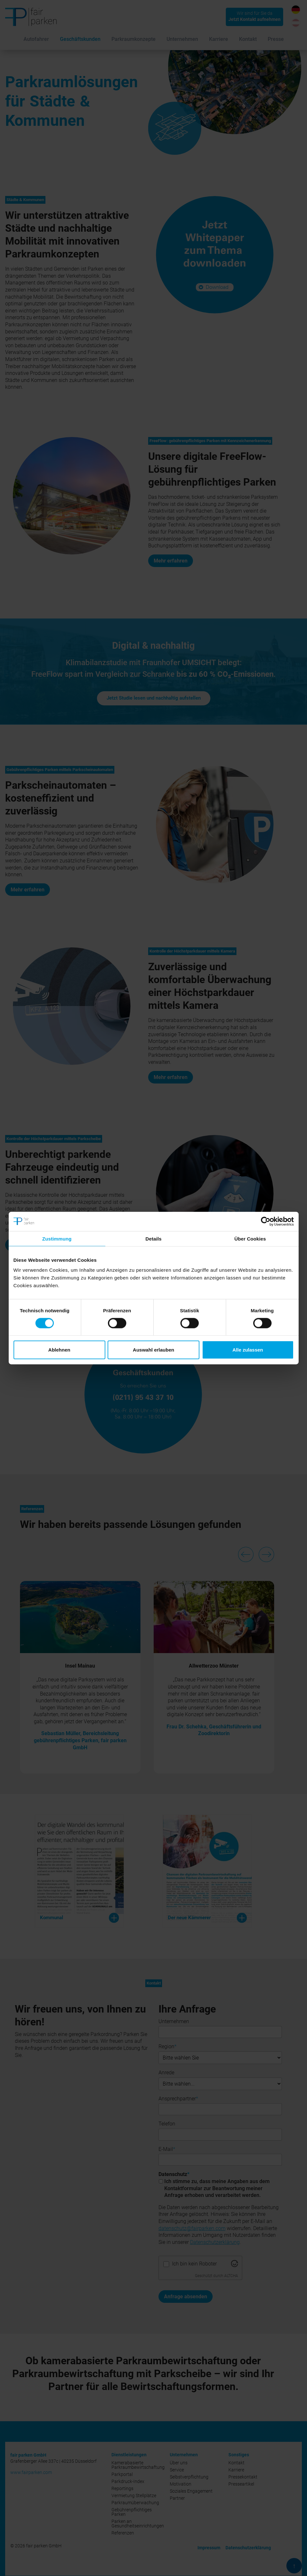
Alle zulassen (247, 1350)
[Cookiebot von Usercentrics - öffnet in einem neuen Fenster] (265, 1221)
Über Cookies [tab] (250, 1238)
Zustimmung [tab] (57, 1238)
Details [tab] (154, 1238)
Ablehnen (59, 1350)
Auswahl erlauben (153, 1350)
